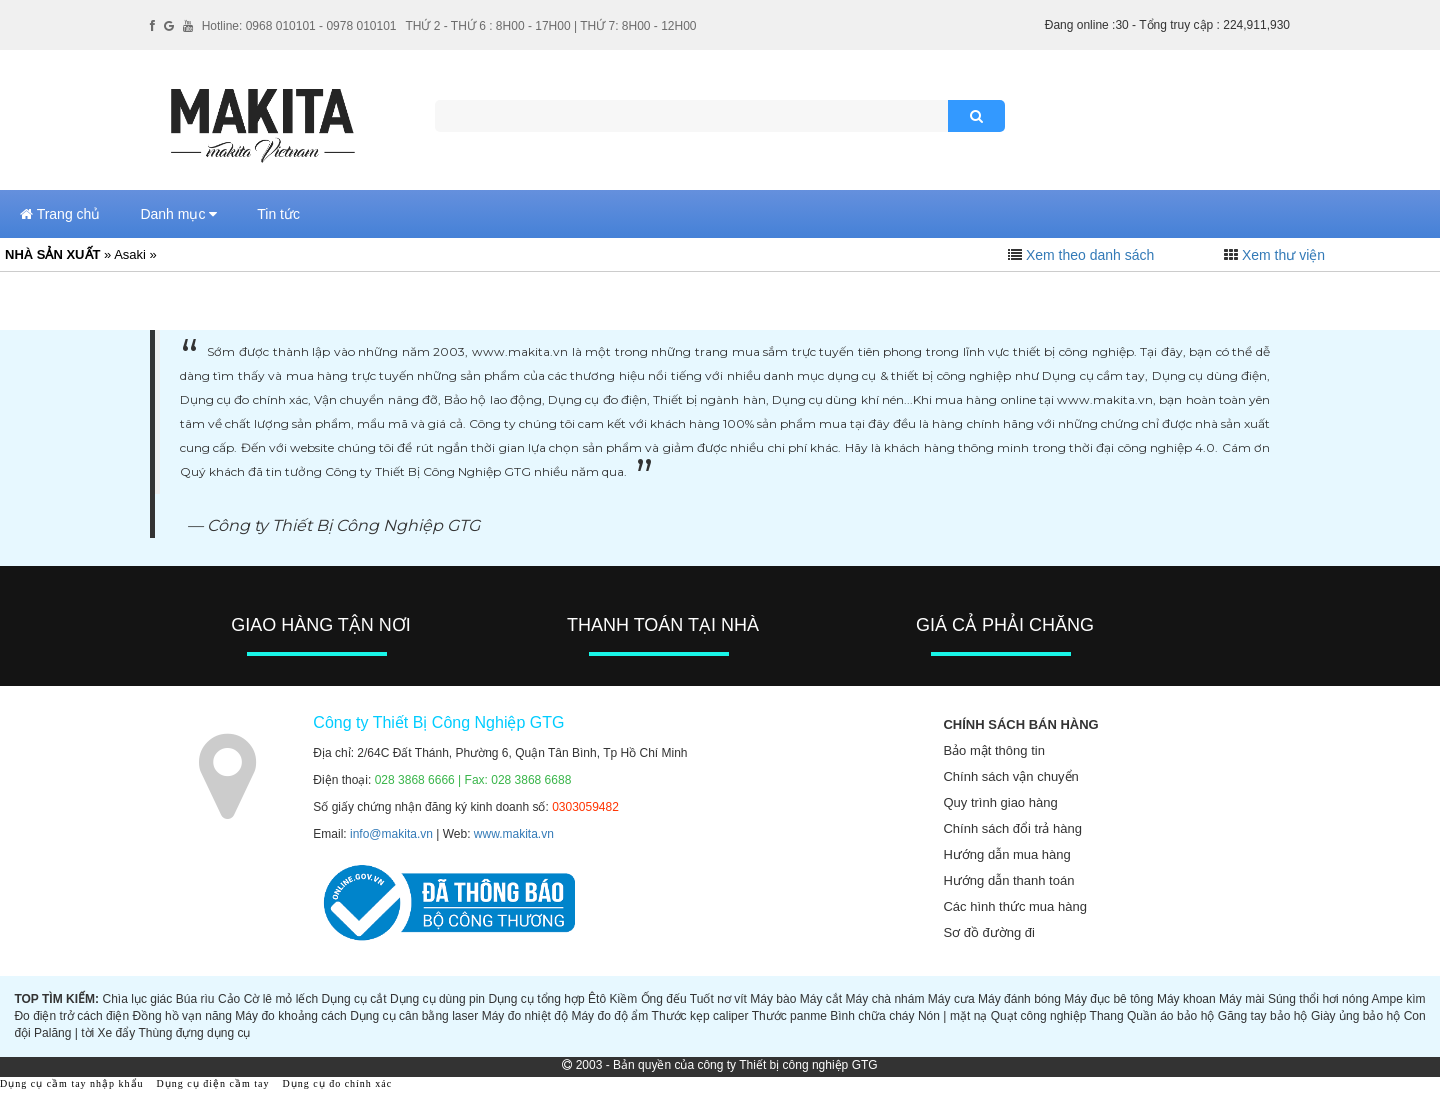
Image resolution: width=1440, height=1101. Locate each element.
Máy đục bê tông (1108, 999)
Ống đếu (664, 999)
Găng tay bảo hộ (1263, 1016)
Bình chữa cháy (872, 1016)
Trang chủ (60, 214)
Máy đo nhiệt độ (525, 1016)
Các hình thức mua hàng (1014, 906)
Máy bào (773, 999)
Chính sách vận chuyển (1010, 776)
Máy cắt (821, 999)
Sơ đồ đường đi (989, 932)
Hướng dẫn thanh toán (1008, 880)
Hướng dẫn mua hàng (1006, 854)
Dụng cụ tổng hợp (536, 999)
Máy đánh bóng (1019, 999)
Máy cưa (951, 999)
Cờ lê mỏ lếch (281, 999)
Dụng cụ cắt (354, 999)
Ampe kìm (1399, 999)
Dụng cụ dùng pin (437, 999)
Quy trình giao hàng (1000, 802)
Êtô (597, 999)
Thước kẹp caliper (700, 1016)
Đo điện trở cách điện (71, 1016)
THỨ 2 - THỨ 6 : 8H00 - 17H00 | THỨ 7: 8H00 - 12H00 (550, 26)
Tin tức (278, 214)
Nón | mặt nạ (952, 1016)
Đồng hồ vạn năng (182, 1016)
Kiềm (624, 999)
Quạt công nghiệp (1039, 1016)
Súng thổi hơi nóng (1318, 999)
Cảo (229, 999)
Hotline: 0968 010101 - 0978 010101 (299, 26)
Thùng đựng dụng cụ (194, 1033)
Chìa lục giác (137, 999)
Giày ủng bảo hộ (1355, 1016)
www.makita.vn (514, 834)
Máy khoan (1186, 999)
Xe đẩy (117, 1033)
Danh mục (178, 214)
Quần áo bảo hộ (1170, 1016)
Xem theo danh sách (1090, 255)
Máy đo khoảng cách (290, 1016)
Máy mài (1241, 999)
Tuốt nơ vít (718, 999)
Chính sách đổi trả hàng (1012, 828)
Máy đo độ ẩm (609, 1016)
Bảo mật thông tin (993, 750)
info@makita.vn (391, 834)
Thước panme (789, 1016)
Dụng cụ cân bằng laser (414, 1016)
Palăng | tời (64, 1033)
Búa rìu (195, 999)
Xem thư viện (1283, 255)
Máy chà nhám (885, 999)
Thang (1107, 1016)
